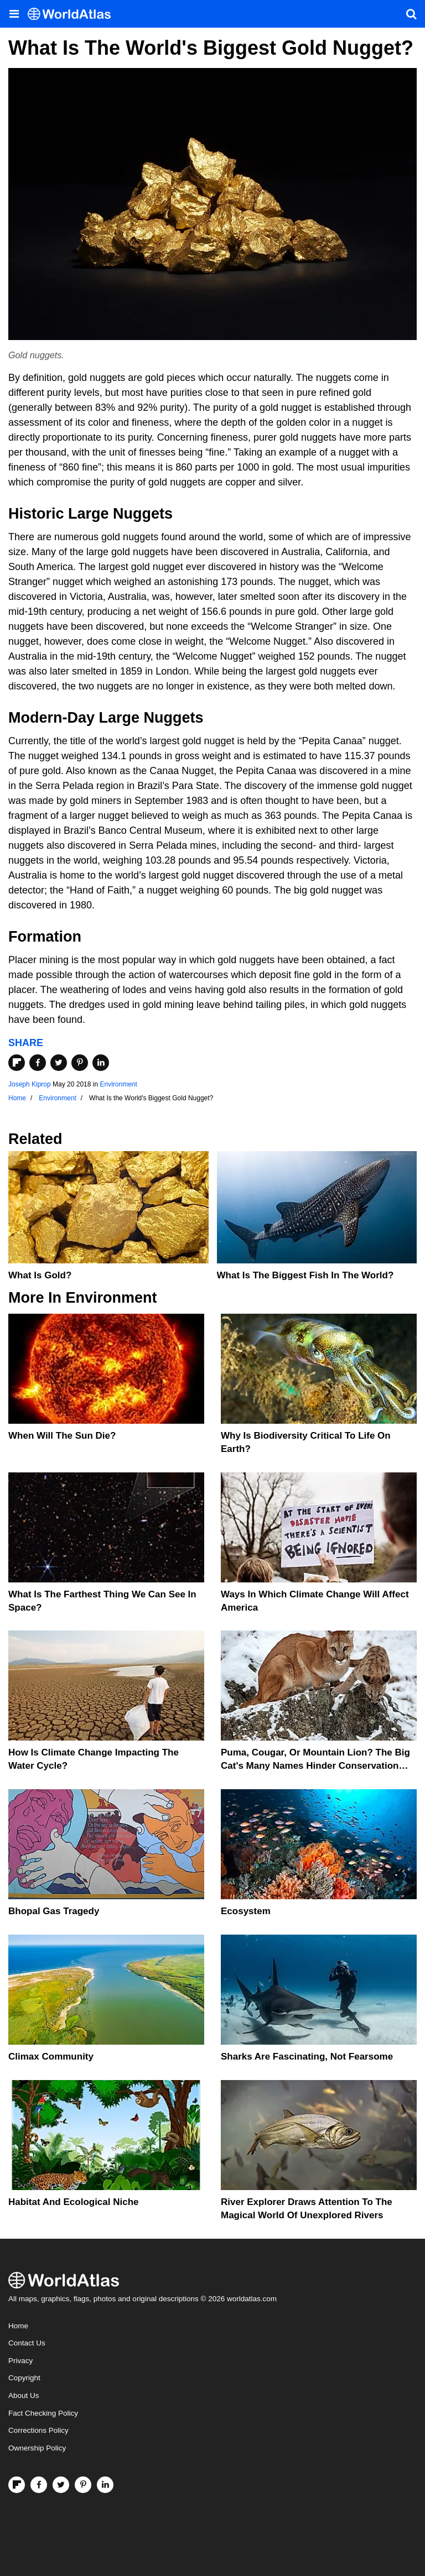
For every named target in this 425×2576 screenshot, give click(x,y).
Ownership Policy (37, 2448)
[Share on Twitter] (58, 1062)
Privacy (20, 2360)
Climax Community (51, 2056)
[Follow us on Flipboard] (16, 2484)
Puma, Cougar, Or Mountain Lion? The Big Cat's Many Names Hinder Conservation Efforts (315, 1765)
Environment (118, 1084)
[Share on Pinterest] (79, 1062)
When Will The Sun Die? (62, 1435)
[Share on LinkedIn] (100, 1062)
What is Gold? (39, 1275)
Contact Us (26, 2343)
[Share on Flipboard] (16, 1062)
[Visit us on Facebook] (38, 2484)
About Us (23, 2395)
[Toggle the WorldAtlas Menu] (13, 14)
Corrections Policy (38, 2430)
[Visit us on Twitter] (61, 2484)
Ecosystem (246, 1911)
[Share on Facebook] (37, 1062)
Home (18, 2326)
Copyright (24, 2378)
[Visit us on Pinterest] (83, 2484)
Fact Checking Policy (43, 2413)
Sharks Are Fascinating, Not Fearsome (307, 2056)
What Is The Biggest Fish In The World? (305, 1275)
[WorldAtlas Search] (411, 14)
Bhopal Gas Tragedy (53, 1911)
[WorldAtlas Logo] (73, 14)
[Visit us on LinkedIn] (105, 2484)
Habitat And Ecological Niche (73, 2202)
